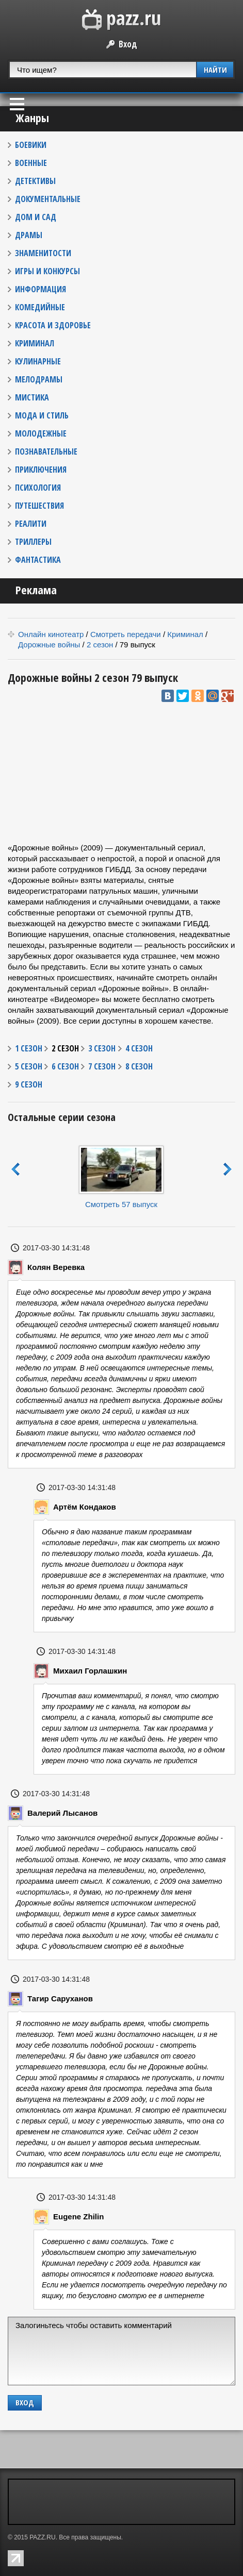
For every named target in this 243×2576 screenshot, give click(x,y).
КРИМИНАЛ (34, 343)
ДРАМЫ (28, 235)
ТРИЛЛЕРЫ (33, 541)
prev (15, 1169)
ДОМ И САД (35, 217)
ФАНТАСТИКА (38, 559)
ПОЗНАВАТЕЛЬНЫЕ (46, 451)
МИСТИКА (32, 397)
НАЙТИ (215, 69)
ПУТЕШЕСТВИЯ (39, 505)
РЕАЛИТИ (30, 523)
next (227, 1169)
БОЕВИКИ (30, 144)
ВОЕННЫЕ (31, 163)
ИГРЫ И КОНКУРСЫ (47, 271)
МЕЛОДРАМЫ (38, 379)
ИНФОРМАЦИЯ (40, 289)
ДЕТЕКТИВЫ (35, 181)
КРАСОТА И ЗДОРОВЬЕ (53, 325)
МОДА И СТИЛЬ (42, 415)
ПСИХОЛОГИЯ (38, 487)
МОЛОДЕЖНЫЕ (41, 433)
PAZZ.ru (121, 19)
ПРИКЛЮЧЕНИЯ (41, 469)
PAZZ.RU (42, 2537)
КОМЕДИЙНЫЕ (40, 307)
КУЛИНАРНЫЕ (38, 361)
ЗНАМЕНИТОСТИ (43, 253)
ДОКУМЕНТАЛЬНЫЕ (47, 199)
